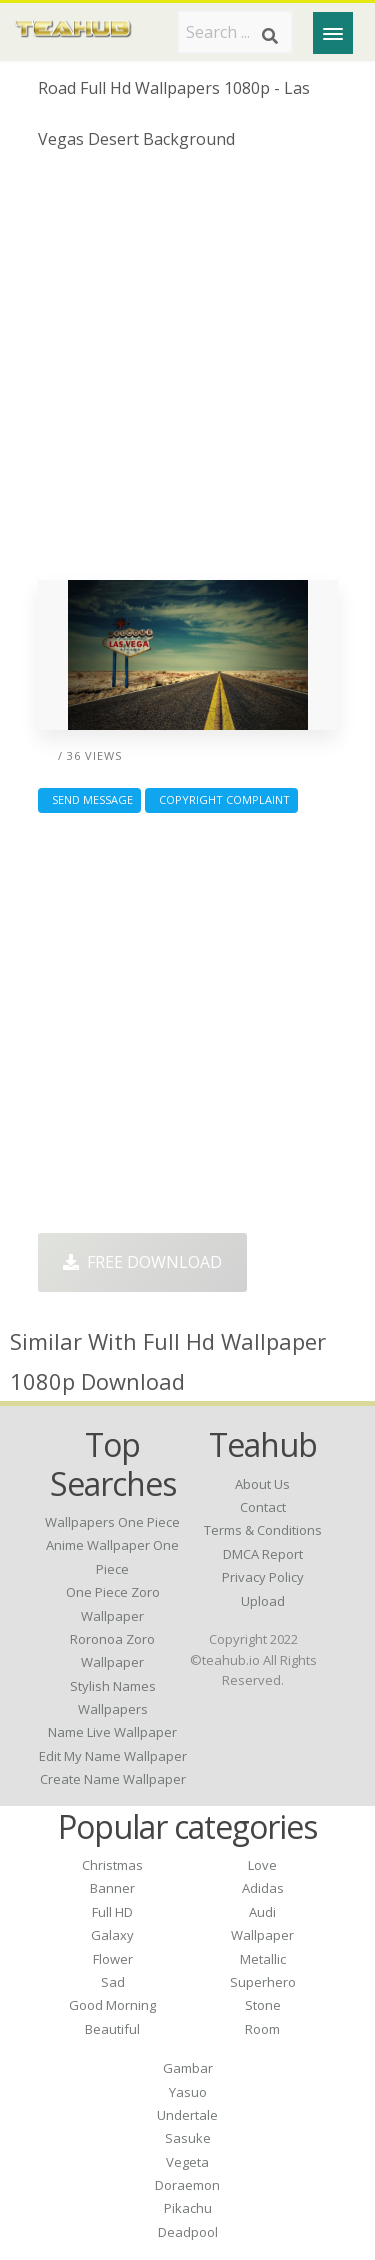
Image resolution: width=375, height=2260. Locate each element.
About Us (262, 1484)
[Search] (270, 36)
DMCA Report (263, 1554)
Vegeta (187, 2162)
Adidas (263, 1888)
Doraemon (187, 2185)
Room (262, 2029)
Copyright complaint (221, 799)
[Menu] (333, 33)
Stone (263, 2005)
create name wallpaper (113, 1779)
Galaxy (112, 1935)
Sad (113, 1982)
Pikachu (188, 2208)
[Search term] (235, 32)
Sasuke (188, 2138)
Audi (262, 1912)
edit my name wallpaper (113, 1756)
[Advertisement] (187, 372)
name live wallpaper (112, 1732)
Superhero (263, 1982)
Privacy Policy (263, 1577)
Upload (263, 1601)
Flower (113, 1959)
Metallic (263, 1959)
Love (262, 1865)
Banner (112, 1888)
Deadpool (188, 2232)
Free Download (142, 1262)
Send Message (89, 799)
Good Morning (112, 2005)
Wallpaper (262, 1935)
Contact (263, 1507)
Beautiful (112, 2029)
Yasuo (188, 2092)
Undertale (187, 2115)
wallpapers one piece (112, 1522)
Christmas (112, 1865)
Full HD (112, 1912)
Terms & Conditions (263, 1530)
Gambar (188, 2068)
